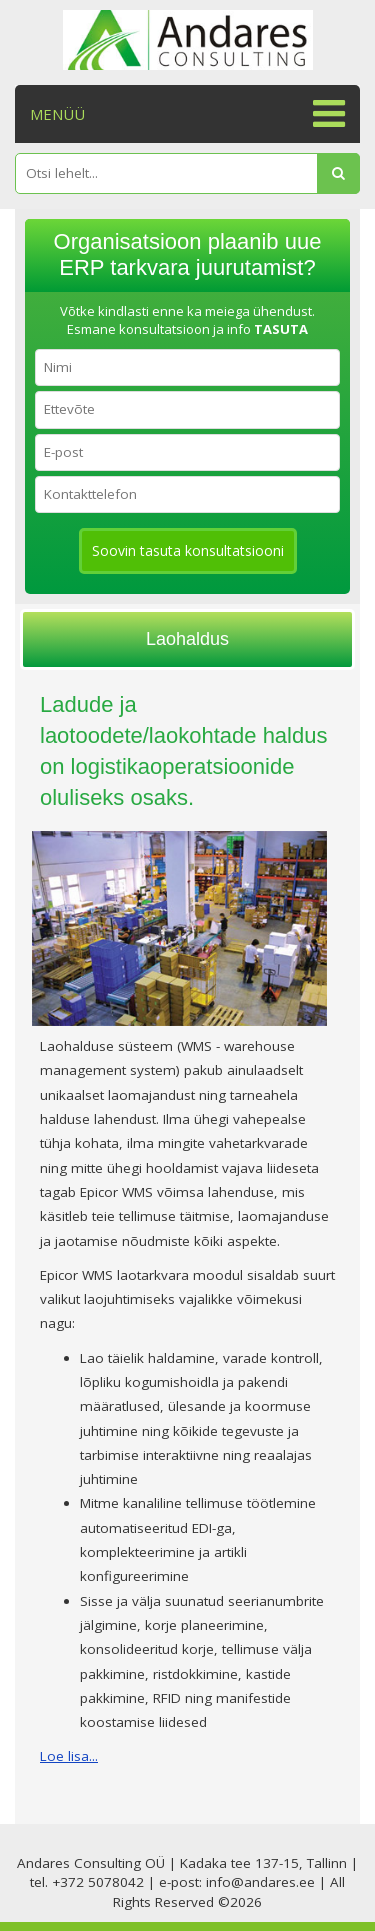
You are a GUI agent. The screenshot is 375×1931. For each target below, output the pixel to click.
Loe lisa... (69, 1756)
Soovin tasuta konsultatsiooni (188, 550)
